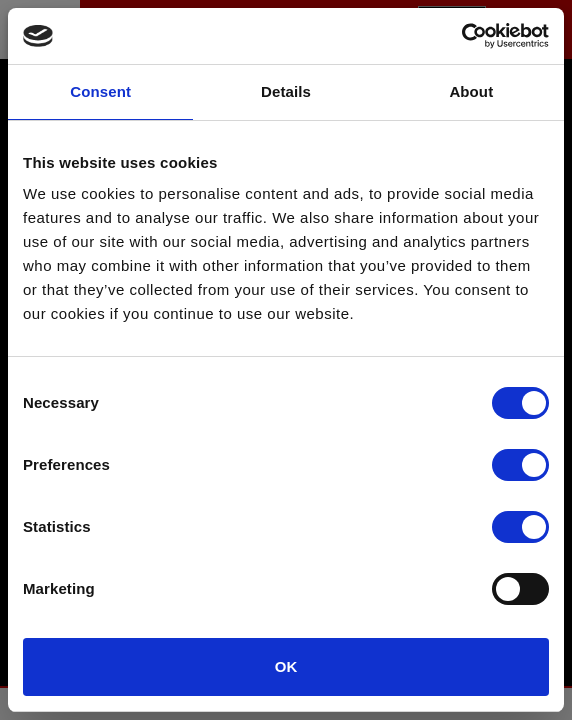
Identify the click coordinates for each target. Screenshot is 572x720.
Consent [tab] (100, 91)
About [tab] (471, 91)
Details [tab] (286, 91)
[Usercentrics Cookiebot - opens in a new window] (461, 36)
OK (286, 666)
